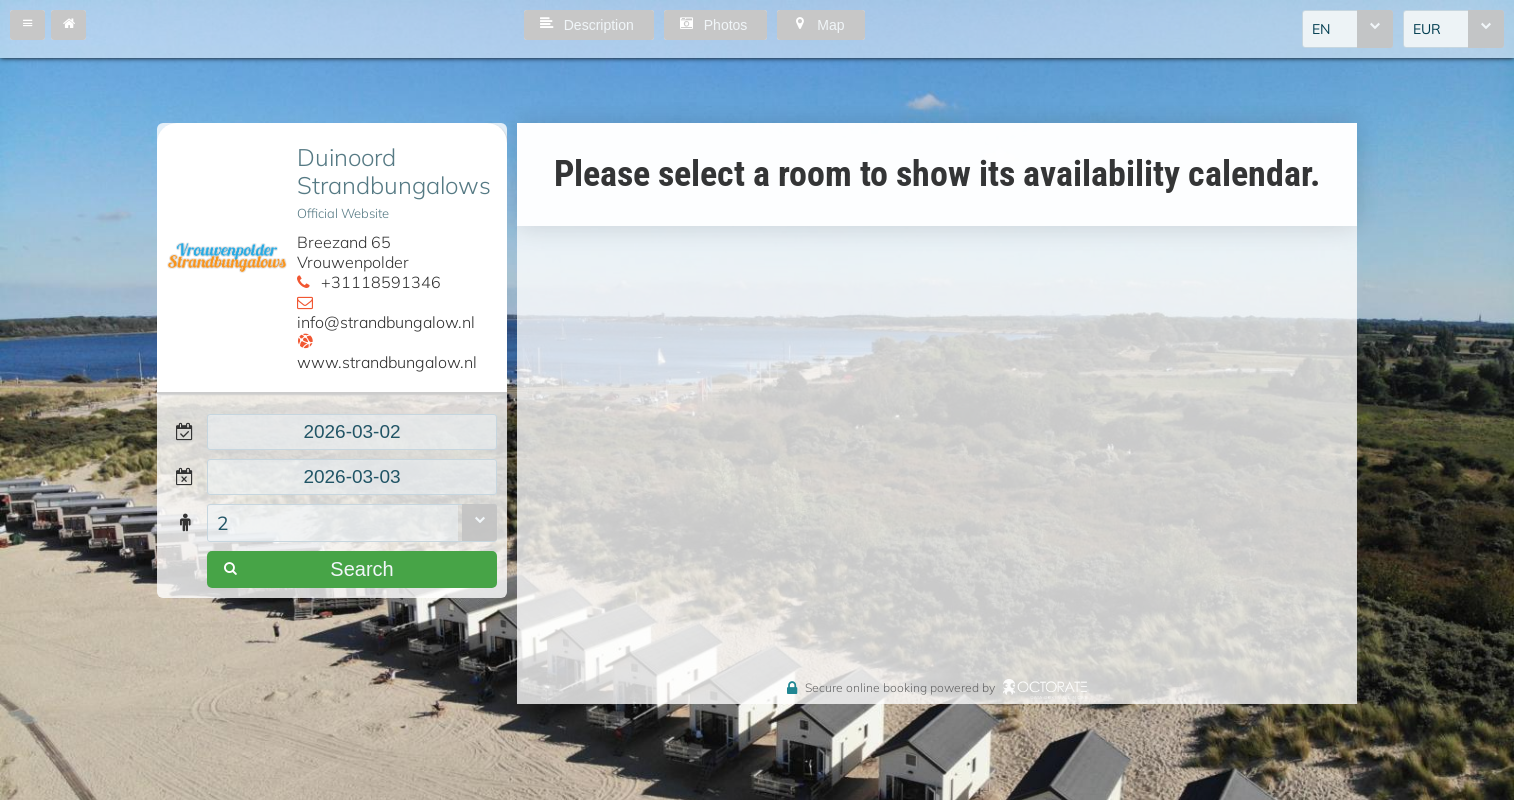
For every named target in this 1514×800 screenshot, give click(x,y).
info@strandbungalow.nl (386, 322)
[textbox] (352, 432)
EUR (1427, 29)
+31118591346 (381, 282)
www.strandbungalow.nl (387, 362)
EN (1321, 29)
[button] (27, 25)
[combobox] (1347, 29)
